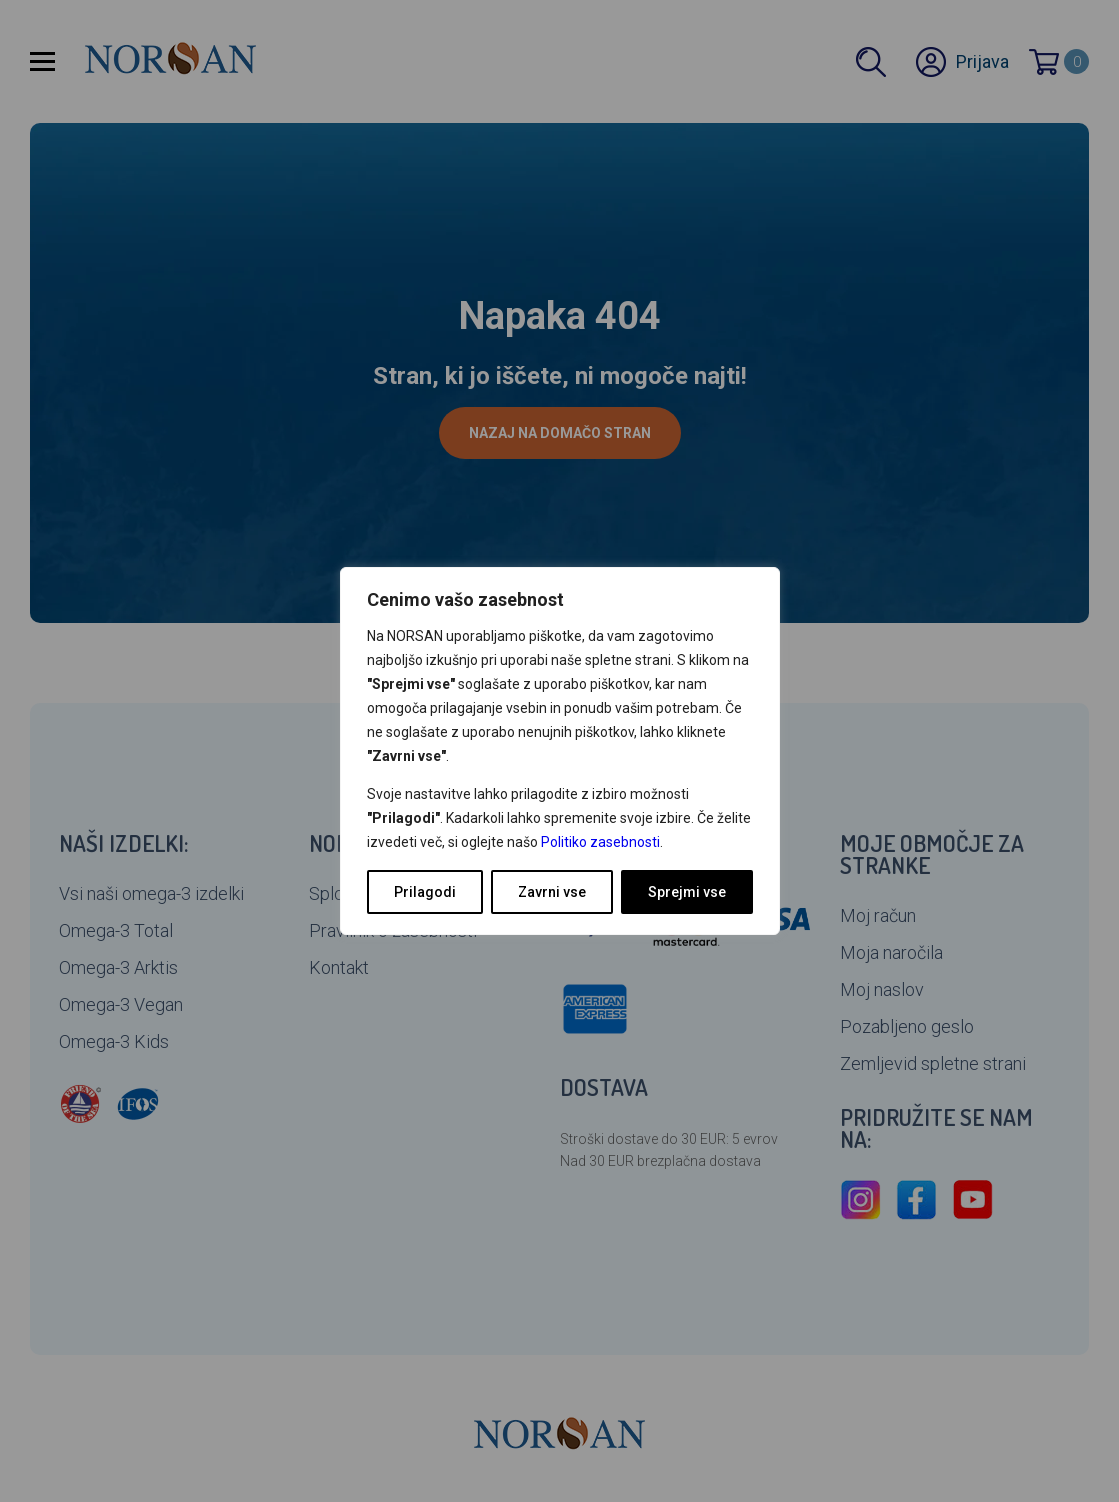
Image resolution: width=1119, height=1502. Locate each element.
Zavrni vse (552, 892)
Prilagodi (425, 892)
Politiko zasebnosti (600, 842)
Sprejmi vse (687, 892)
